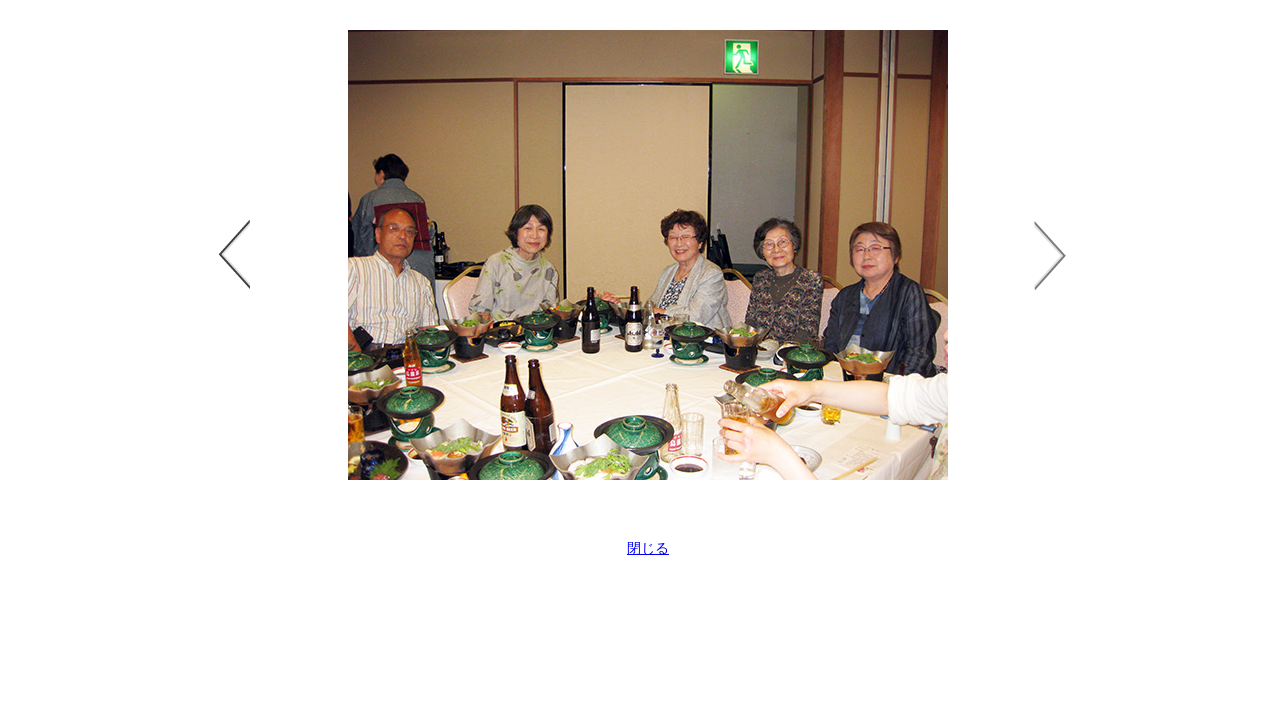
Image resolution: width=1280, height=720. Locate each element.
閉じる (648, 548)
